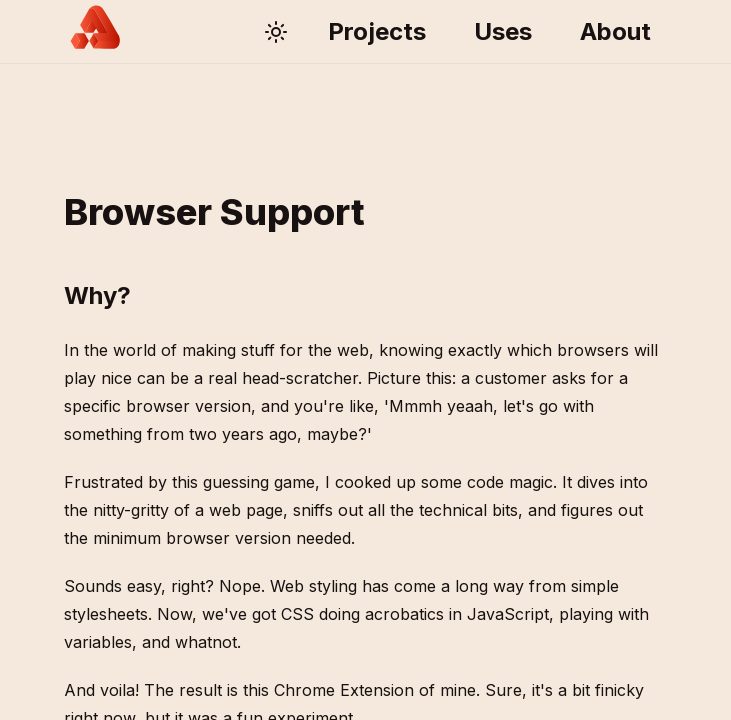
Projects (377, 31)
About (615, 31)
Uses (503, 31)
